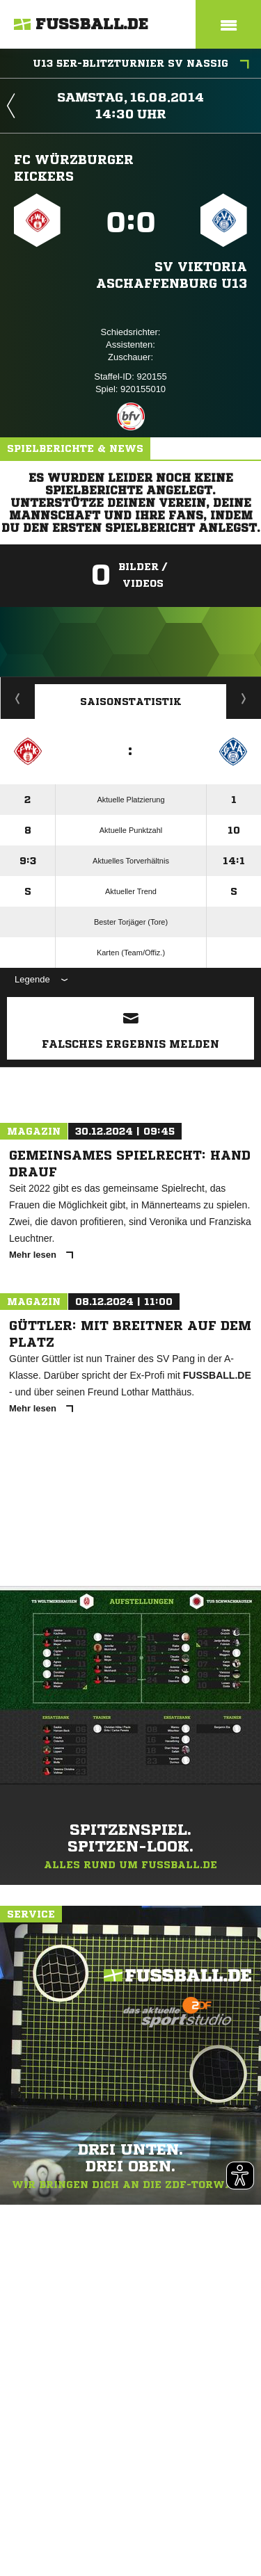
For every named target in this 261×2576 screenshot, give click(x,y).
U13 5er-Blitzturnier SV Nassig (141, 64)
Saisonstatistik (131, 701)
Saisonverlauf (244, 698)
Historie (18, 698)
